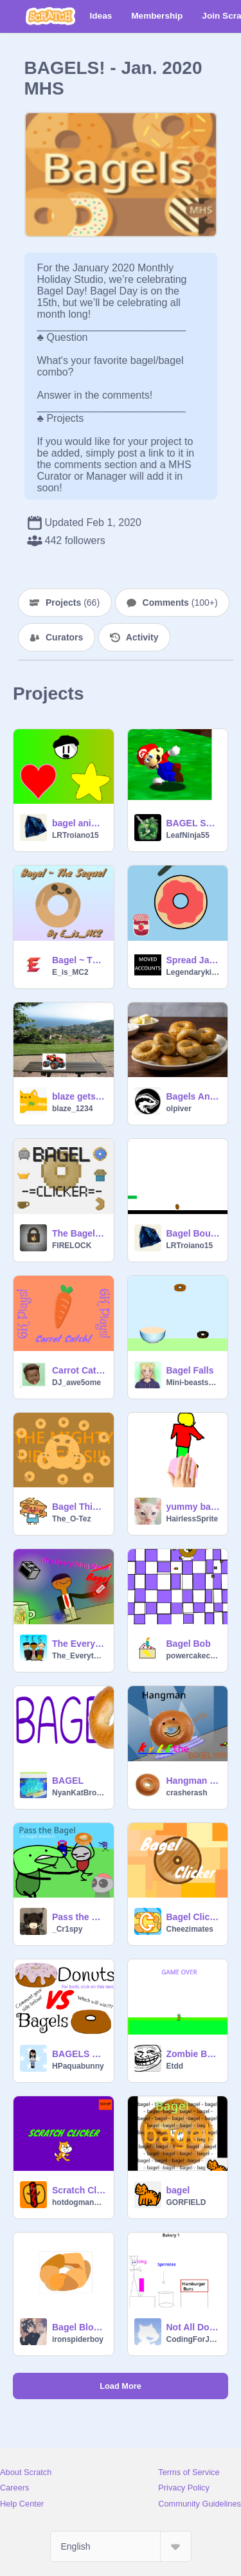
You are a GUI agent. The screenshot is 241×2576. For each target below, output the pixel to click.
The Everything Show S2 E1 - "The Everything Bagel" (79, 1643)
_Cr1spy (67, 1929)
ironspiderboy (77, 2339)
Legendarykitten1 (193, 972)
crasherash (187, 1792)
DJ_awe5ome (76, 1382)
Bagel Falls (190, 1370)
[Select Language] (121, 2546)
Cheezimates (189, 1929)
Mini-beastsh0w (193, 1382)
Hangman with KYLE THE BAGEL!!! (193, 1780)
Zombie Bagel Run (193, 2054)
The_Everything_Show (79, 1655)
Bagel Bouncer (193, 1233)
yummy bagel (193, 1506)
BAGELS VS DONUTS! (79, 2054)
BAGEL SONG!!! (193, 823)
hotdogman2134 (79, 2202)
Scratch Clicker (79, 2190)
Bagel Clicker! (193, 1917)
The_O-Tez (71, 1518)
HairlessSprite (192, 1518)
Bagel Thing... (79, 1506)
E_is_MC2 (70, 972)
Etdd (175, 2066)
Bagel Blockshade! (79, 2327)
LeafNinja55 (188, 835)
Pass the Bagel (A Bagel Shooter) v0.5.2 (79, 1917)
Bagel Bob (188, 1643)
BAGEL (68, 1780)
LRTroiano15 (75, 835)
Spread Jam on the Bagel (193, 960)
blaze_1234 (72, 1108)
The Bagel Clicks (79, 1233)
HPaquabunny (78, 2066)
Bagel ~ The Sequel (79, 960)
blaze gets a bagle (79, 1096)
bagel (178, 2190)
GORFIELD (186, 2202)
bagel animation (79, 823)
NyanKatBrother (79, 1792)
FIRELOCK (71, 1245)
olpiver (179, 1108)
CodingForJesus (193, 2339)
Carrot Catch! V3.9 (79, 1370)
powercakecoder (193, 1655)
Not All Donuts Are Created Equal (193, 2327)
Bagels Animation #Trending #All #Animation (193, 1096)
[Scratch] (50, 16)
